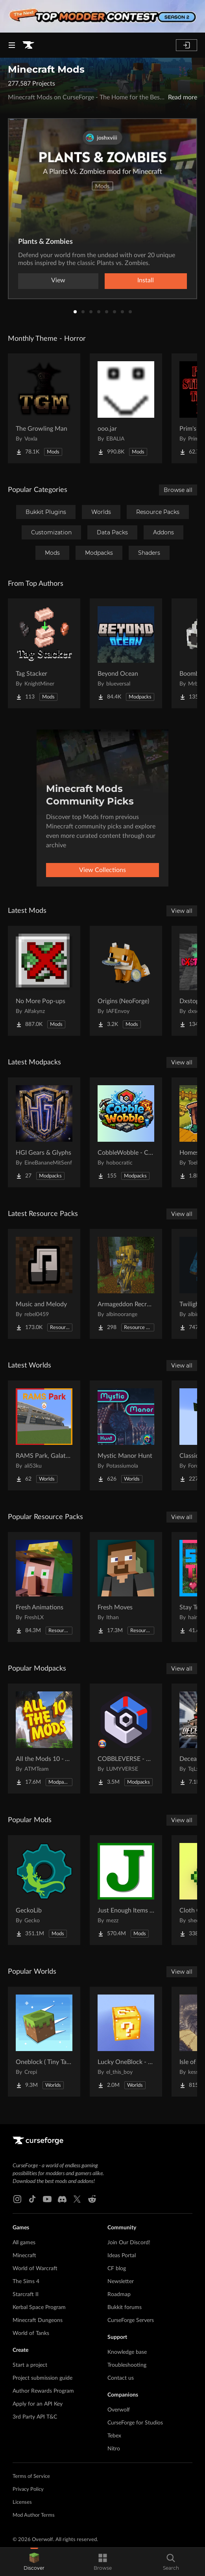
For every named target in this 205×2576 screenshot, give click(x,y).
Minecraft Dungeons (38, 2320)
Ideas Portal (121, 2255)
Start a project (30, 2365)
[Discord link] (62, 2199)
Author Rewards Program (43, 2391)
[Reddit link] (92, 2199)
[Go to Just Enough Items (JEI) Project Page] (126, 1890)
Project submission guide (42, 2378)
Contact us (120, 2378)
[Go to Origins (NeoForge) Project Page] (126, 981)
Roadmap (119, 2294)
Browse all (178, 490)
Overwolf (118, 2410)
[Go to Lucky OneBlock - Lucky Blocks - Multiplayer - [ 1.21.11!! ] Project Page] (126, 2042)
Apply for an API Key (38, 2404)
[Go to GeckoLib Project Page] (44, 1890)
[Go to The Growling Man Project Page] (44, 408)
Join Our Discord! (128, 2242)
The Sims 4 (26, 2281)
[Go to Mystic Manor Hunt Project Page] (126, 1435)
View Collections (102, 870)
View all (181, 910)
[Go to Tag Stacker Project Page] (44, 653)
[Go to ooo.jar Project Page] (126, 408)
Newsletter (120, 2281)
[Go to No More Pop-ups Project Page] (44, 981)
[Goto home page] (28, 45)
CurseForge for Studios (135, 2423)
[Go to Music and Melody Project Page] (44, 1284)
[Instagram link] (17, 2199)
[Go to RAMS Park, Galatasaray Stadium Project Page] (44, 1435)
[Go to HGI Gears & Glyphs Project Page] (44, 1132)
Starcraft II (26, 2294)
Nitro (113, 2449)
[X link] (77, 2199)
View (58, 280)
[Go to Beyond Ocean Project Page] (126, 653)
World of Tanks (31, 2333)
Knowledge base (127, 2352)
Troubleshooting (126, 2365)
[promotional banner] (102, 16)
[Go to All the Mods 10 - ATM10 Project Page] (44, 1739)
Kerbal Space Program (39, 2307)
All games (24, 2242)
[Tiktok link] (32, 2199)
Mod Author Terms (34, 2515)
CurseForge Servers (130, 2320)
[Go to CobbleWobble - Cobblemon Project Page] (126, 1132)
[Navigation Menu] (12, 45)
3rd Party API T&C (35, 2417)
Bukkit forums (124, 2307)
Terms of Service (31, 2476)
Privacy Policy (28, 2489)
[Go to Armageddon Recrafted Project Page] (126, 1284)
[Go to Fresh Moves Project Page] (126, 1587)
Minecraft (24, 2255)
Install (145, 280)
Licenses (22, 2502)
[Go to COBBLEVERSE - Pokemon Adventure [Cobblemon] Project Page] (126, 1739)
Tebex (114, 2436)
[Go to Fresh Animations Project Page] (44, 1587)
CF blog (116, 2268)
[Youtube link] (47, 2199)
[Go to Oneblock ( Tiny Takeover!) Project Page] (44, 2042)
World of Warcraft (35, 2268)
